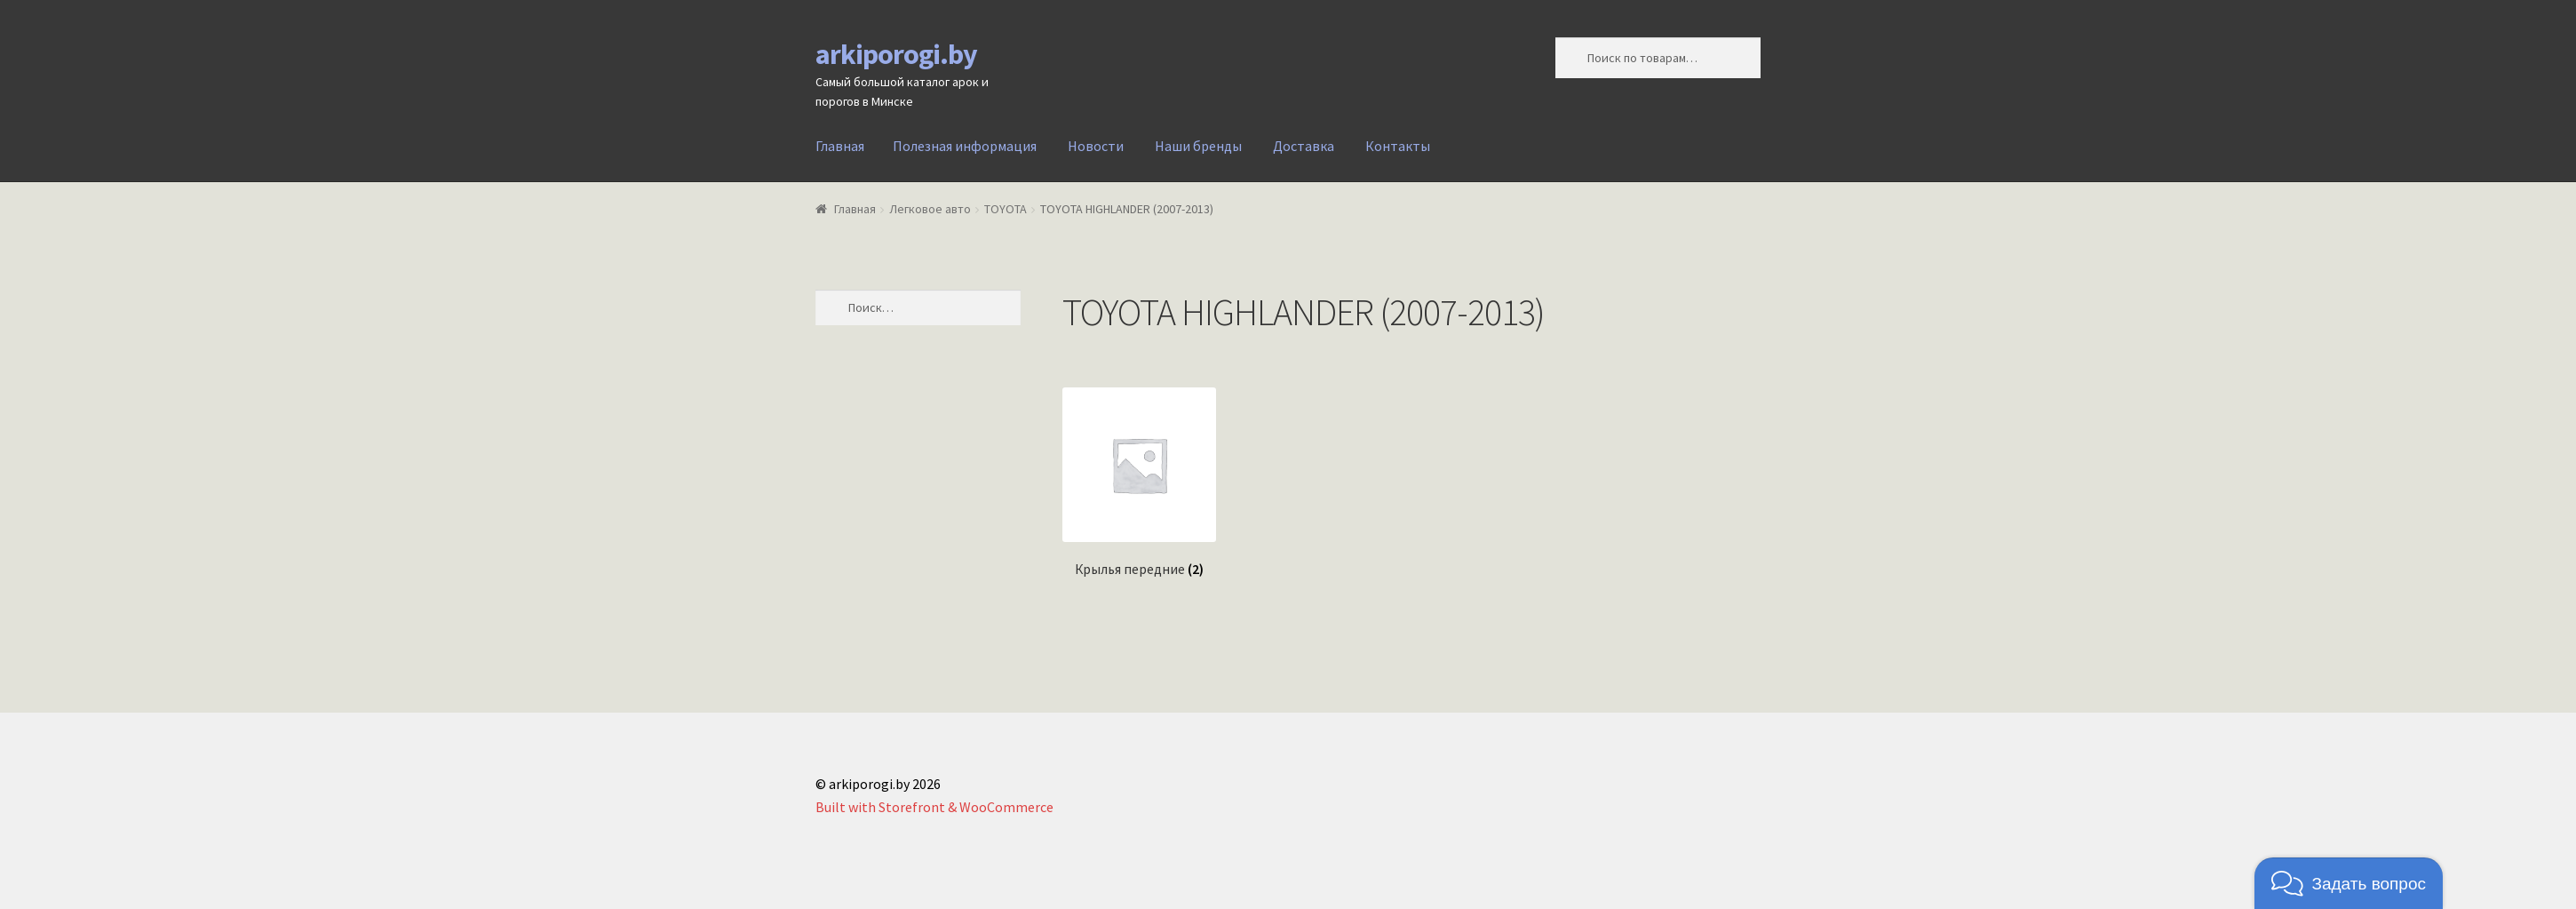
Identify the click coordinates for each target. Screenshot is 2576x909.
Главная (839, 146)
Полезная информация (965, 146)
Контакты (1397, 146)
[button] (2348, 883)
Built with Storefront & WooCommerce (934, 807)
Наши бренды (1198, 146)
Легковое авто (930, 209)
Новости (1096, 146)
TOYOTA (1005, 209)
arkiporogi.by (896, 54)
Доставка (1303, 146)
